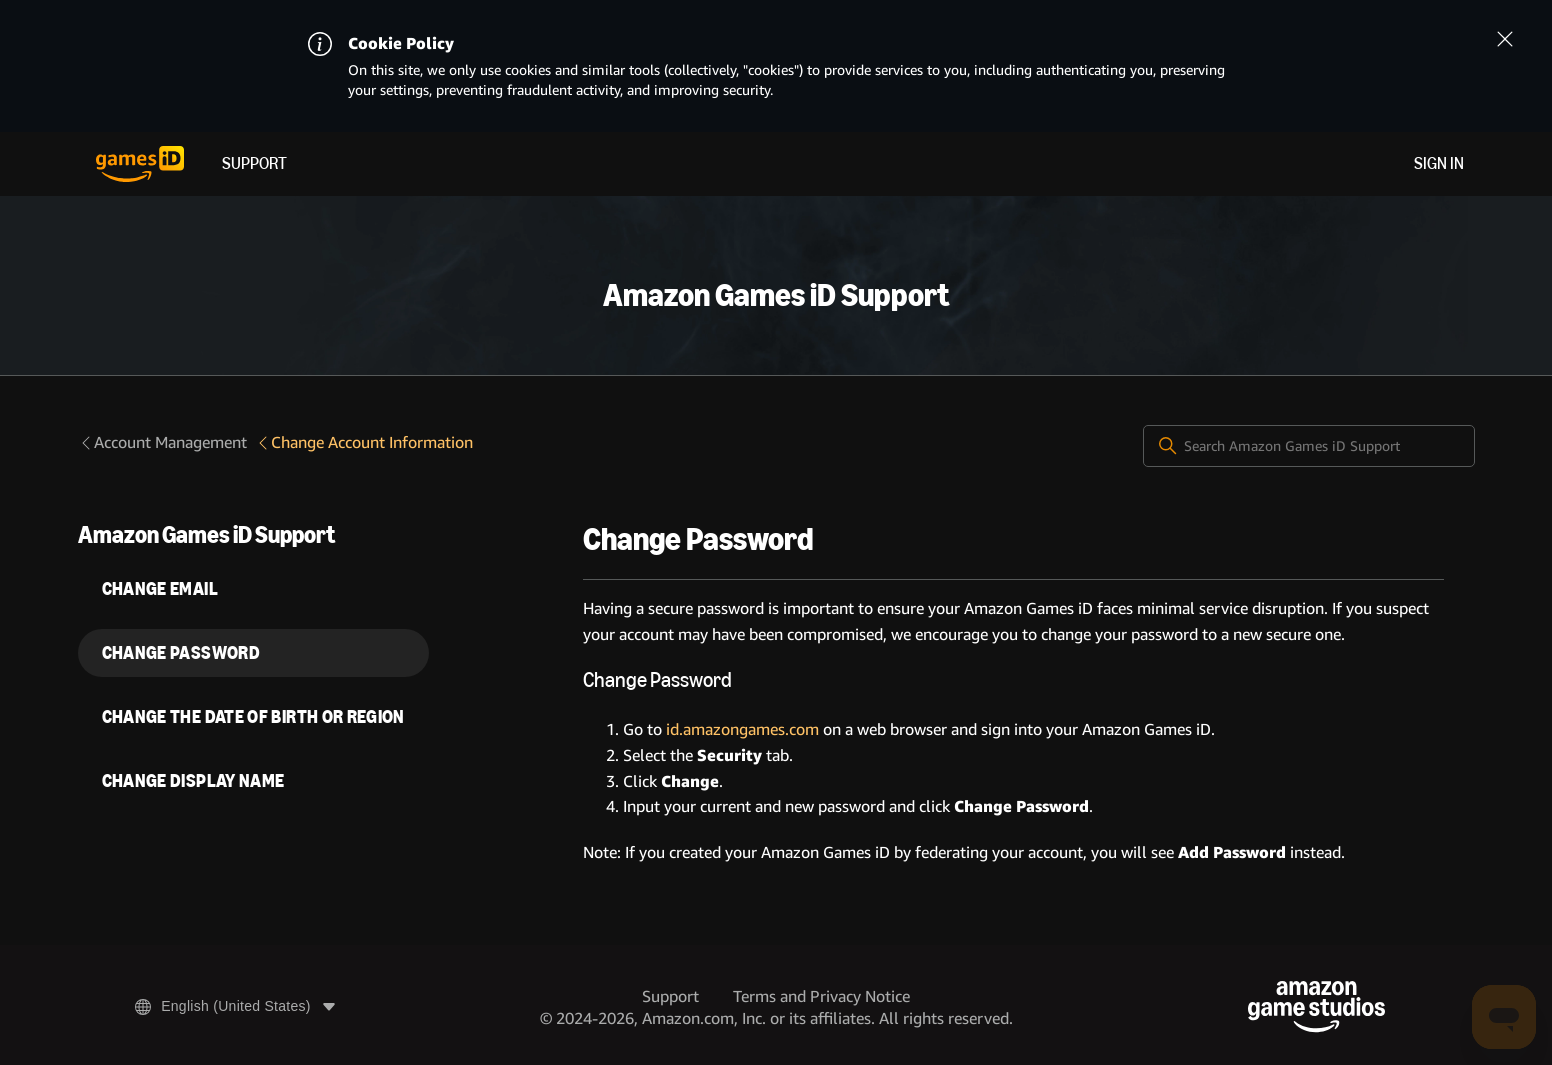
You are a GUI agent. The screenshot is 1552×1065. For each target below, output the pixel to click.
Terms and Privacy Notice (821, 996)
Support (254, 163)
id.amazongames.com (742, 729)
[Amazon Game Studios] (1316, 1006)
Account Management (162, 442)
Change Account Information (364, 442)
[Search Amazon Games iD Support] (1309, 446)
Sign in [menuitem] (1439, 163)
